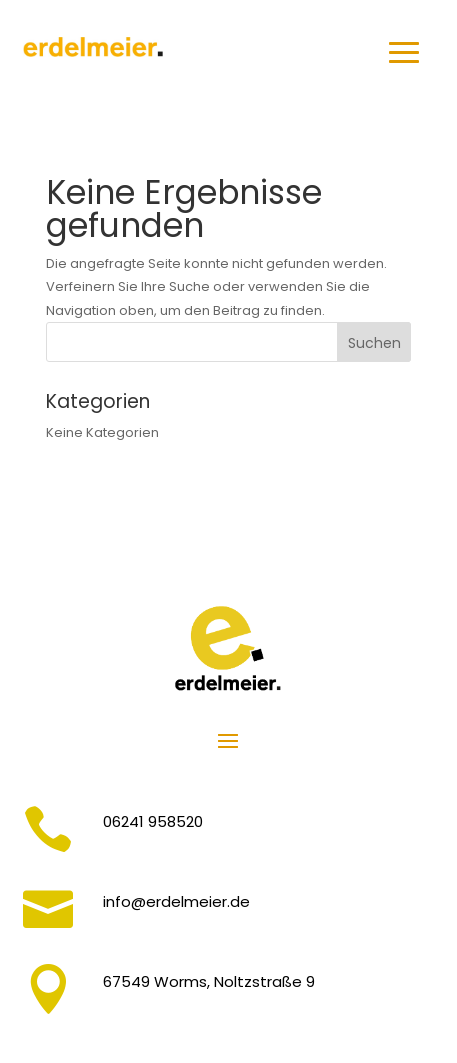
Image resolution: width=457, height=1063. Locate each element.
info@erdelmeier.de (176, 901)
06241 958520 (153, 821)
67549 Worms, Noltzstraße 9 (209, 981)
